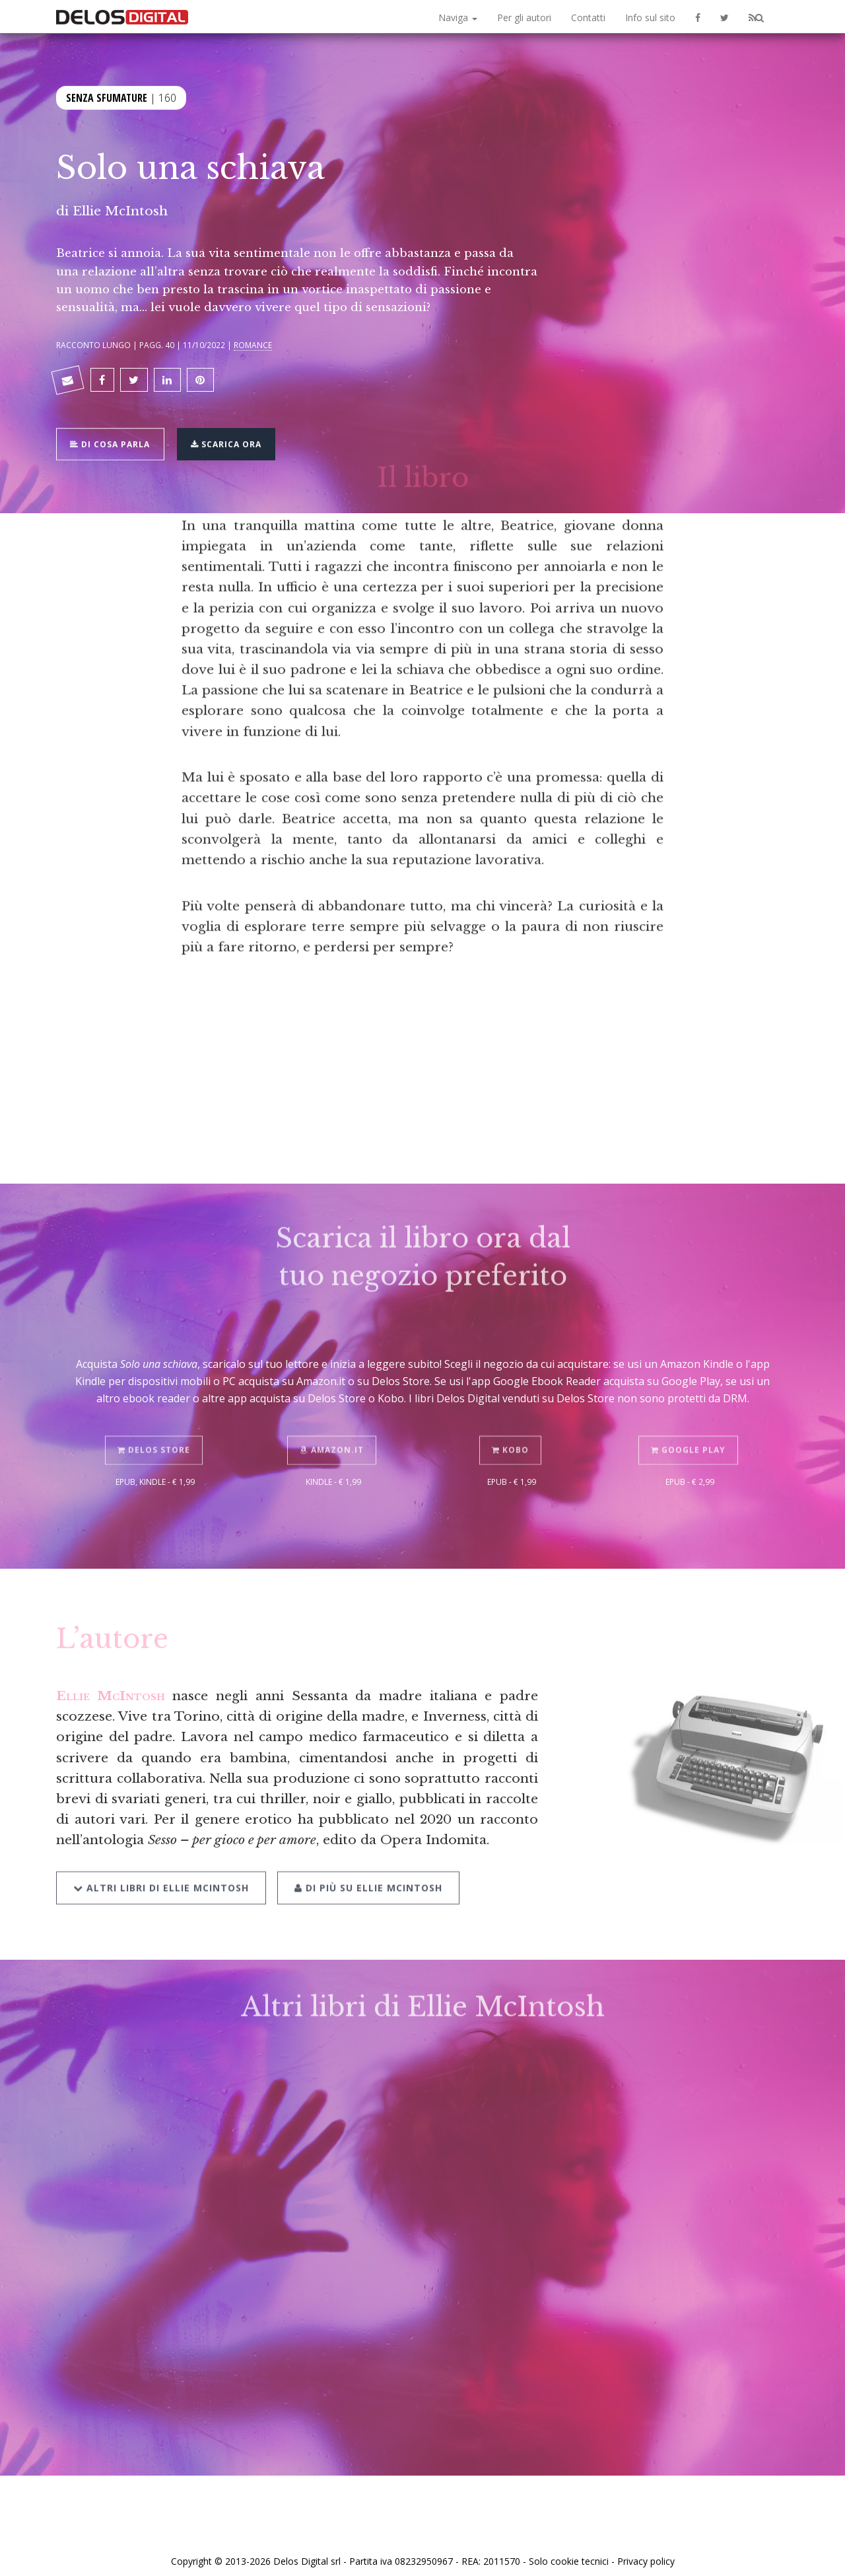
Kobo (511, 1427)
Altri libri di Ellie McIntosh (161, 1862)
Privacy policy (646, 2552)
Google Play (690, 1427)
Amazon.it (334, 1427)
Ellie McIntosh (120, 211)
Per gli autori (524, 17)
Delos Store (155, 1427)
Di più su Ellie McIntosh (365, 1862)
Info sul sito (650, 17)
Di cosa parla (113, 436)
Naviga (457, 17)
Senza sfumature (106, 96)
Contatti (588, 17)
